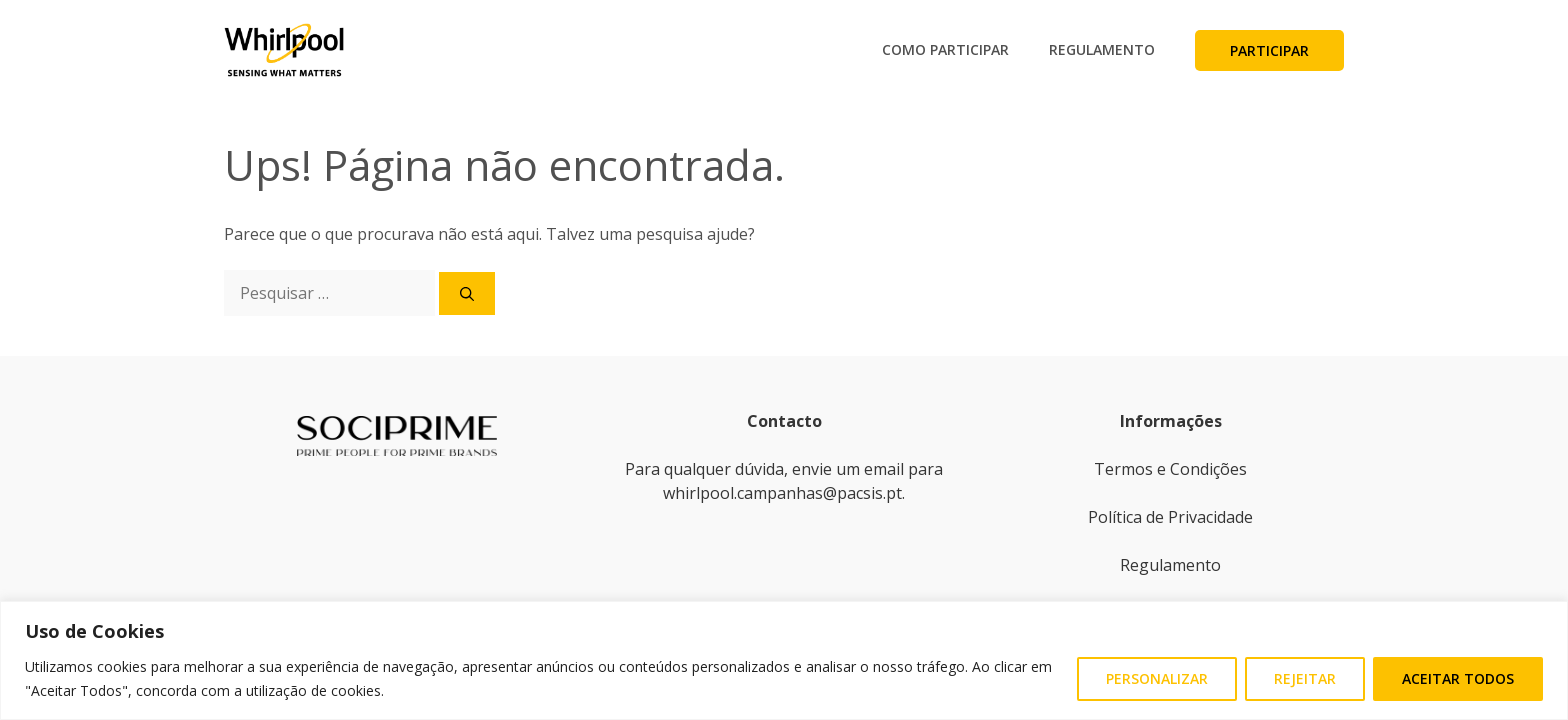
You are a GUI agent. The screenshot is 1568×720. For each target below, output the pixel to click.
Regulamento (1102, 49)
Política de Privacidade (1170, 517)
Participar (1269, 50)
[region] (784, 660)
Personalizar (1157, 678)
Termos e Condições (1170, 469)
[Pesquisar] (467, 293)
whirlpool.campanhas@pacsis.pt (782, 493)
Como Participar (945, 49)
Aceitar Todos (1458, 678)
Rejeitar (1305, 678)
